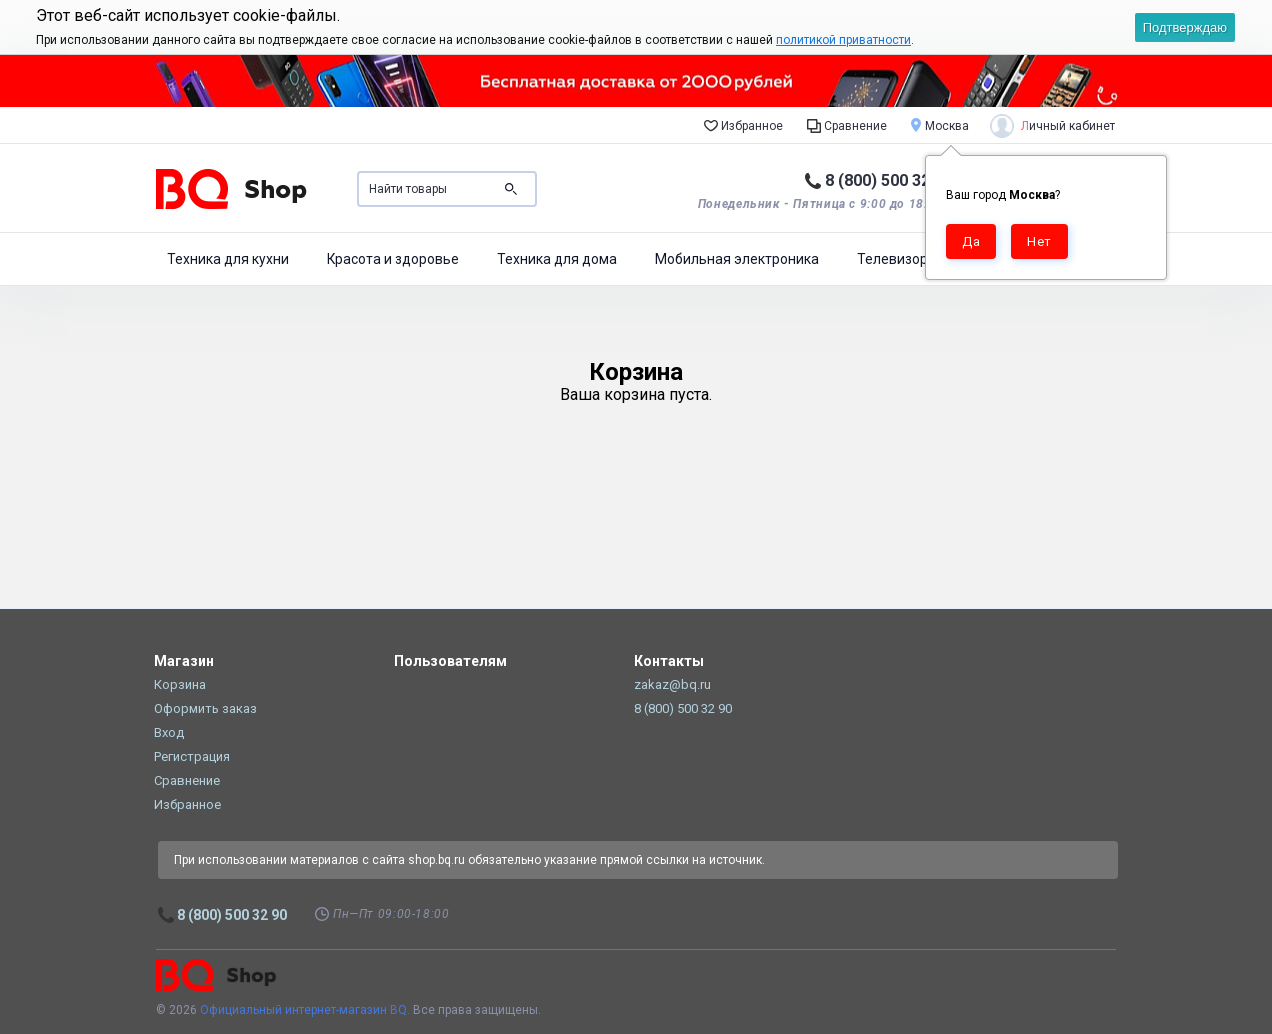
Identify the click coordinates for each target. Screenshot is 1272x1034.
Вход (169, 732)
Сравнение (847, 125)
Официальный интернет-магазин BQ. (305, 1010)
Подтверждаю (1185, 27)
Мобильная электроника (737, 259)
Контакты (669, 661)
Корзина (180, 684)
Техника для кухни (228, 259)
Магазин (184, 661)
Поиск (511, 189)
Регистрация (192, 756)
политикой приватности (843, 40)
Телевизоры (897, 259)
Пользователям (450, 661)
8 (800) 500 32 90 (888, 180)
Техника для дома (557, 259)
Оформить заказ (205, 708)
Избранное (743, 125)
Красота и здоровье (393, 259)
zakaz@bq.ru (672, 684)
